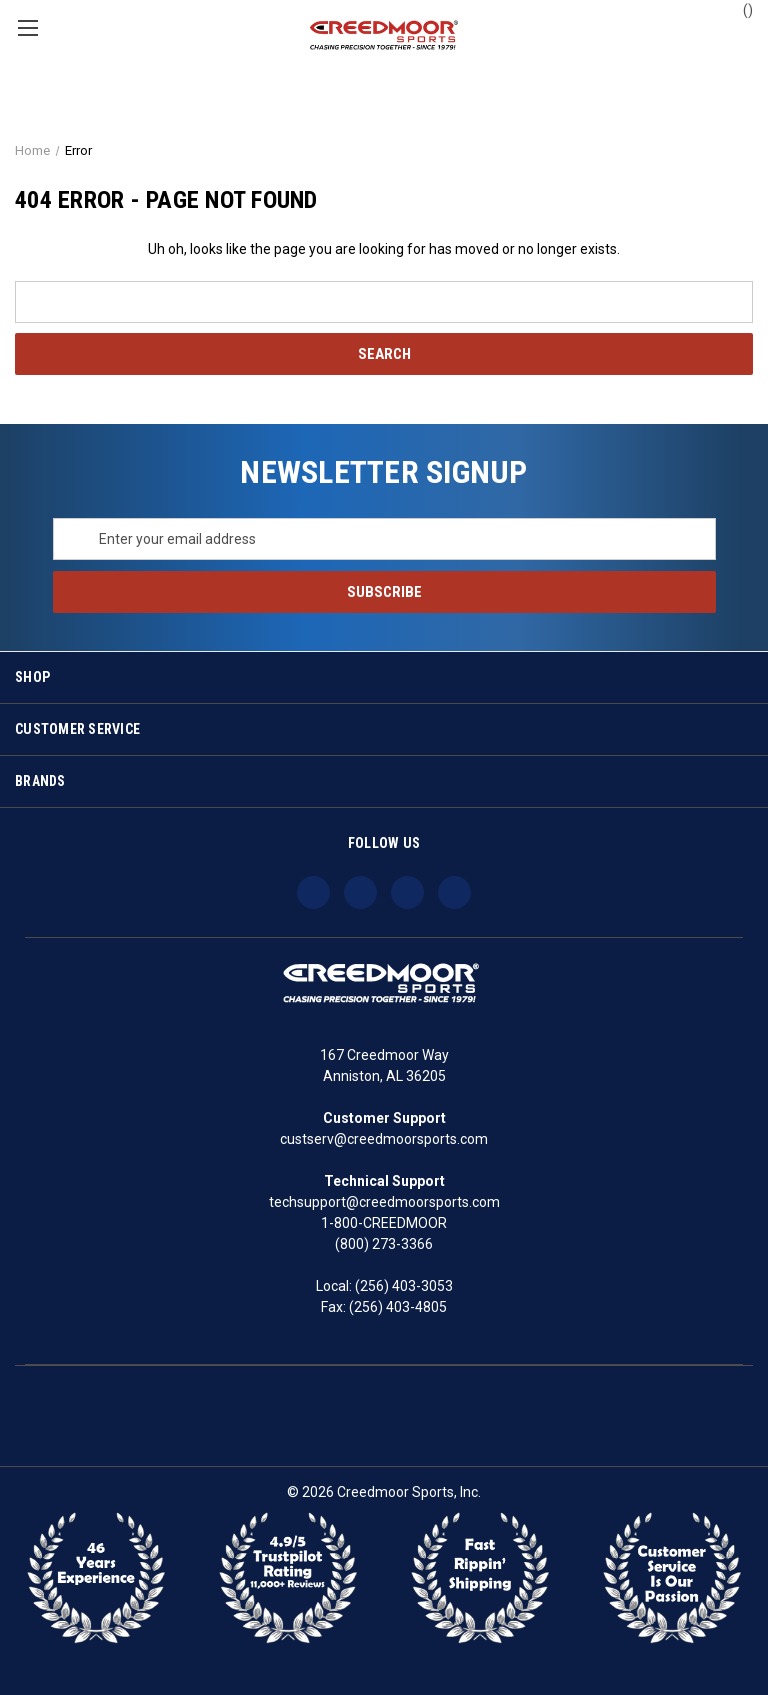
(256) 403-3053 (404, 1286)
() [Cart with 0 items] (738, 9)
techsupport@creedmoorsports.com (384, 1202)
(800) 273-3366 (384, 1244)
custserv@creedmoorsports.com (384, 1139)
